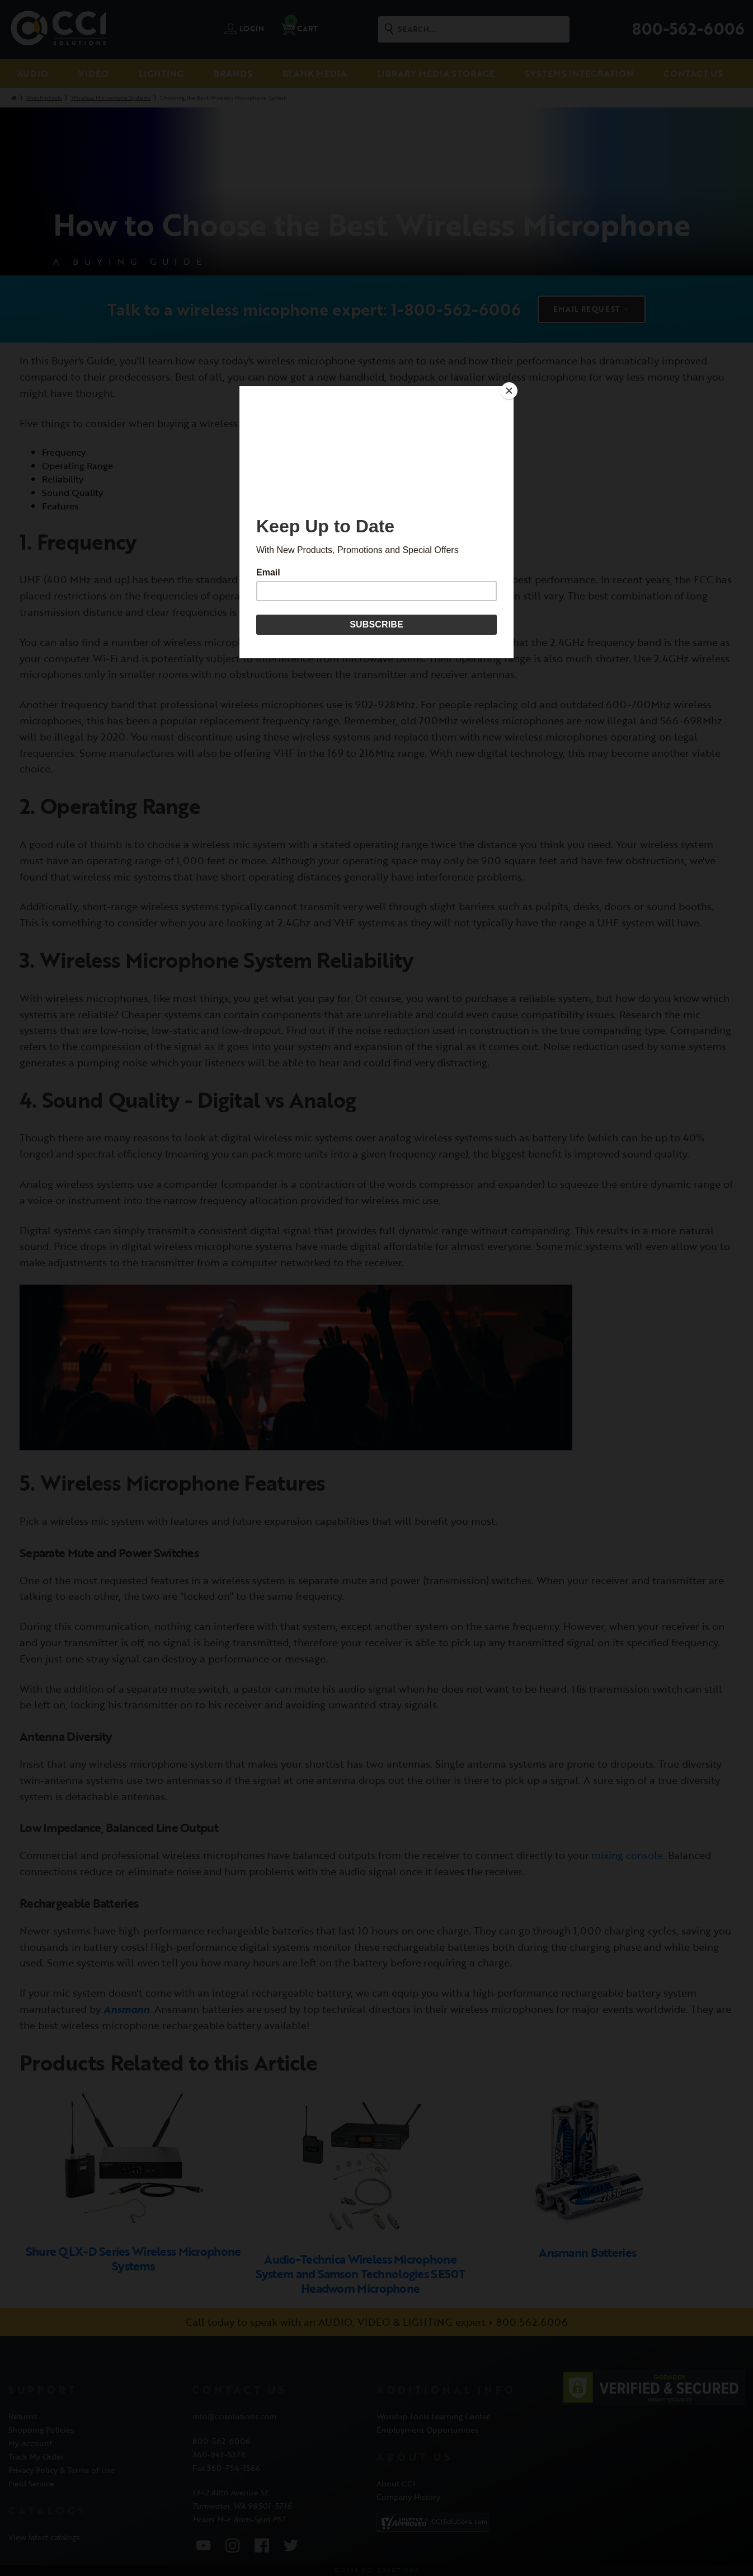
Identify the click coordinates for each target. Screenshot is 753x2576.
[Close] (510, 389)
